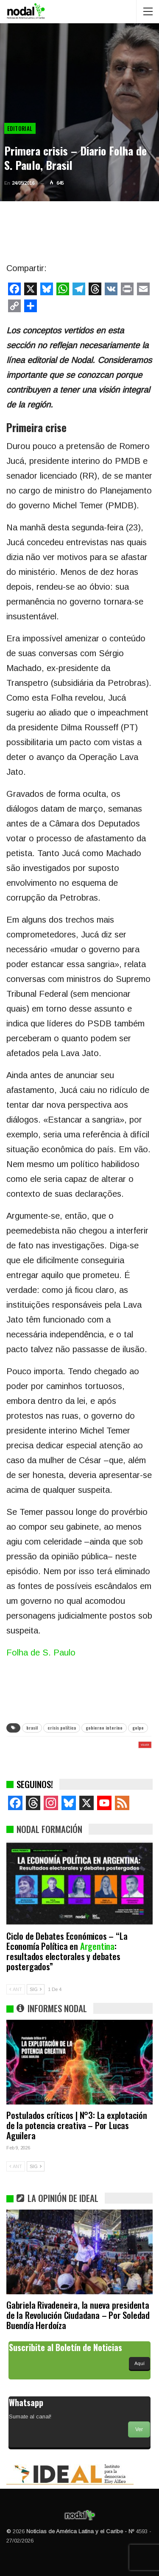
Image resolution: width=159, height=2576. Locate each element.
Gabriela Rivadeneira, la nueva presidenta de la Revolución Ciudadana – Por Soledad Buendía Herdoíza (78, 2315)
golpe (138, 1728)
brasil (32, 1728)
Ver (139, 2429)
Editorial (20, 128)
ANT (15, 1989)
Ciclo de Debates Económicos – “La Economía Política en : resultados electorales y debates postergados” (66, 1951)
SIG (36, 1989)
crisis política (61, 1728)
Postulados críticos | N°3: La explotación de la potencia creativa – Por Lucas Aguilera (76, 2125)
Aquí (139, 2363)
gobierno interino (104, 1728)
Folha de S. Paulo (40, 1652)
